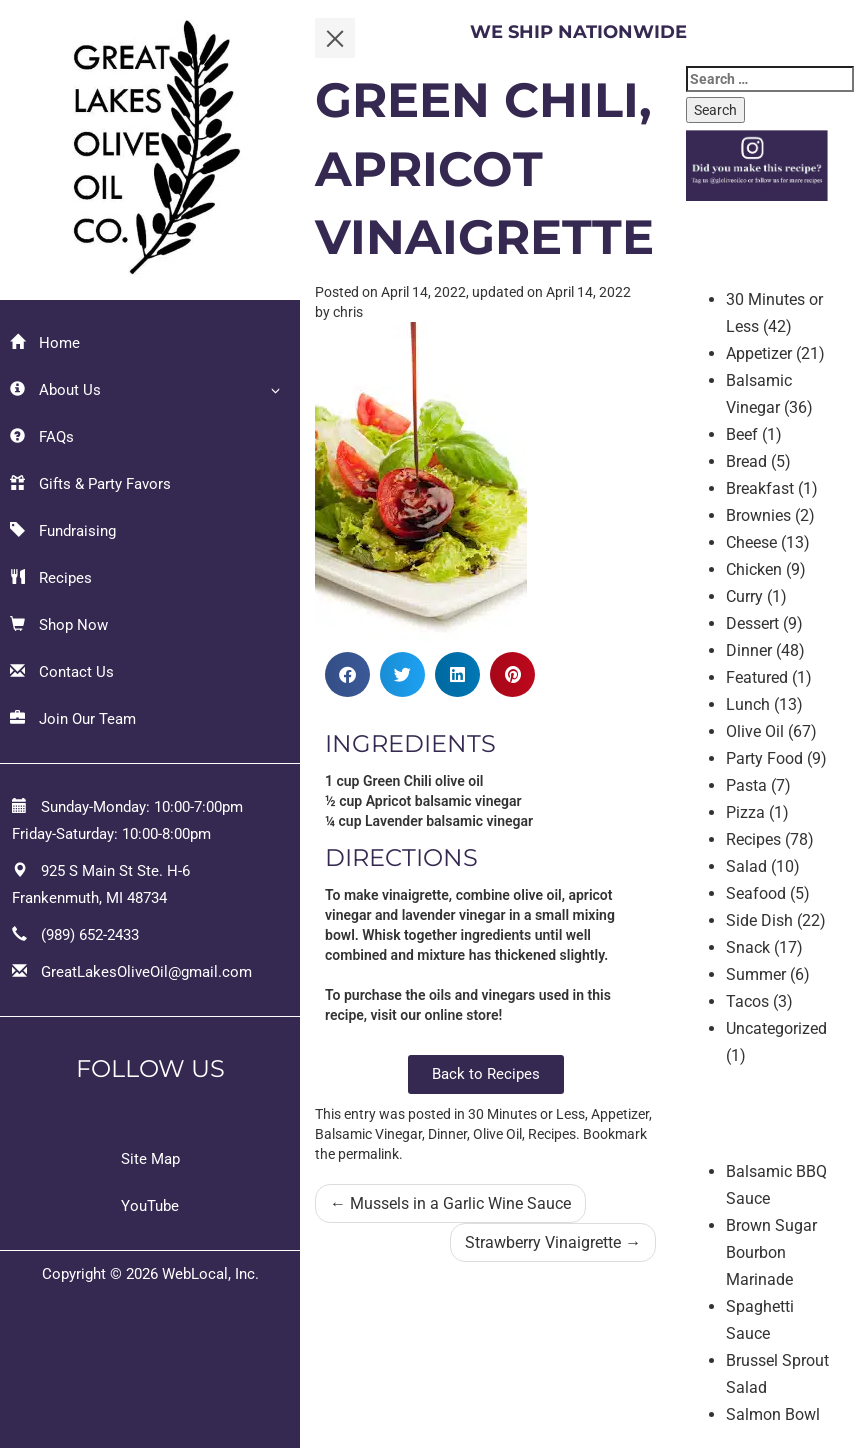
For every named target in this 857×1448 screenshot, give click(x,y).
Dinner (447, 1134)
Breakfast (760, 488)
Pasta (746, 785)
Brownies (758, 515)
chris (348, 312)
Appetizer (620, 1114)
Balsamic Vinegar (368, 1134)
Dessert (752, 623)
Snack (748, 947)
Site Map (150, 1159)
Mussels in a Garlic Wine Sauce (450, 1203)
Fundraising (63, 531)
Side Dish (759, 920)
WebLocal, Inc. (210, 1274)
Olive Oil (497, 1134)
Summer (756, 974)
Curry (744, 596)
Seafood (756, 893)
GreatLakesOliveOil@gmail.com (146, 972)
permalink (368, 1154)
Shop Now (59, 625)
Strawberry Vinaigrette (553, 1242)
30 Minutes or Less (526, 1114)
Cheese (751, 542)
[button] (347, 674)
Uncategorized (776, 1028)
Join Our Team (73, 719)
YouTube (150, 1206)
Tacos (747, 1001)
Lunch (748, 704)
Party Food (764, 758)
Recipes (51, 578)
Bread (746, 461)
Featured (757, 677)
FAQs (42, 437)
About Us (55, 390)
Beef (742, 434)
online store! (463, 1015)
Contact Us (62, 672)
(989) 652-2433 (90, 935)
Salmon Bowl (773, 1414)
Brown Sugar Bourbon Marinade (771, 1252)
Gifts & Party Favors (90, 484)
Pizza (745, 812)
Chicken (754, 569)
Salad (746, 866)
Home (45, 343)
